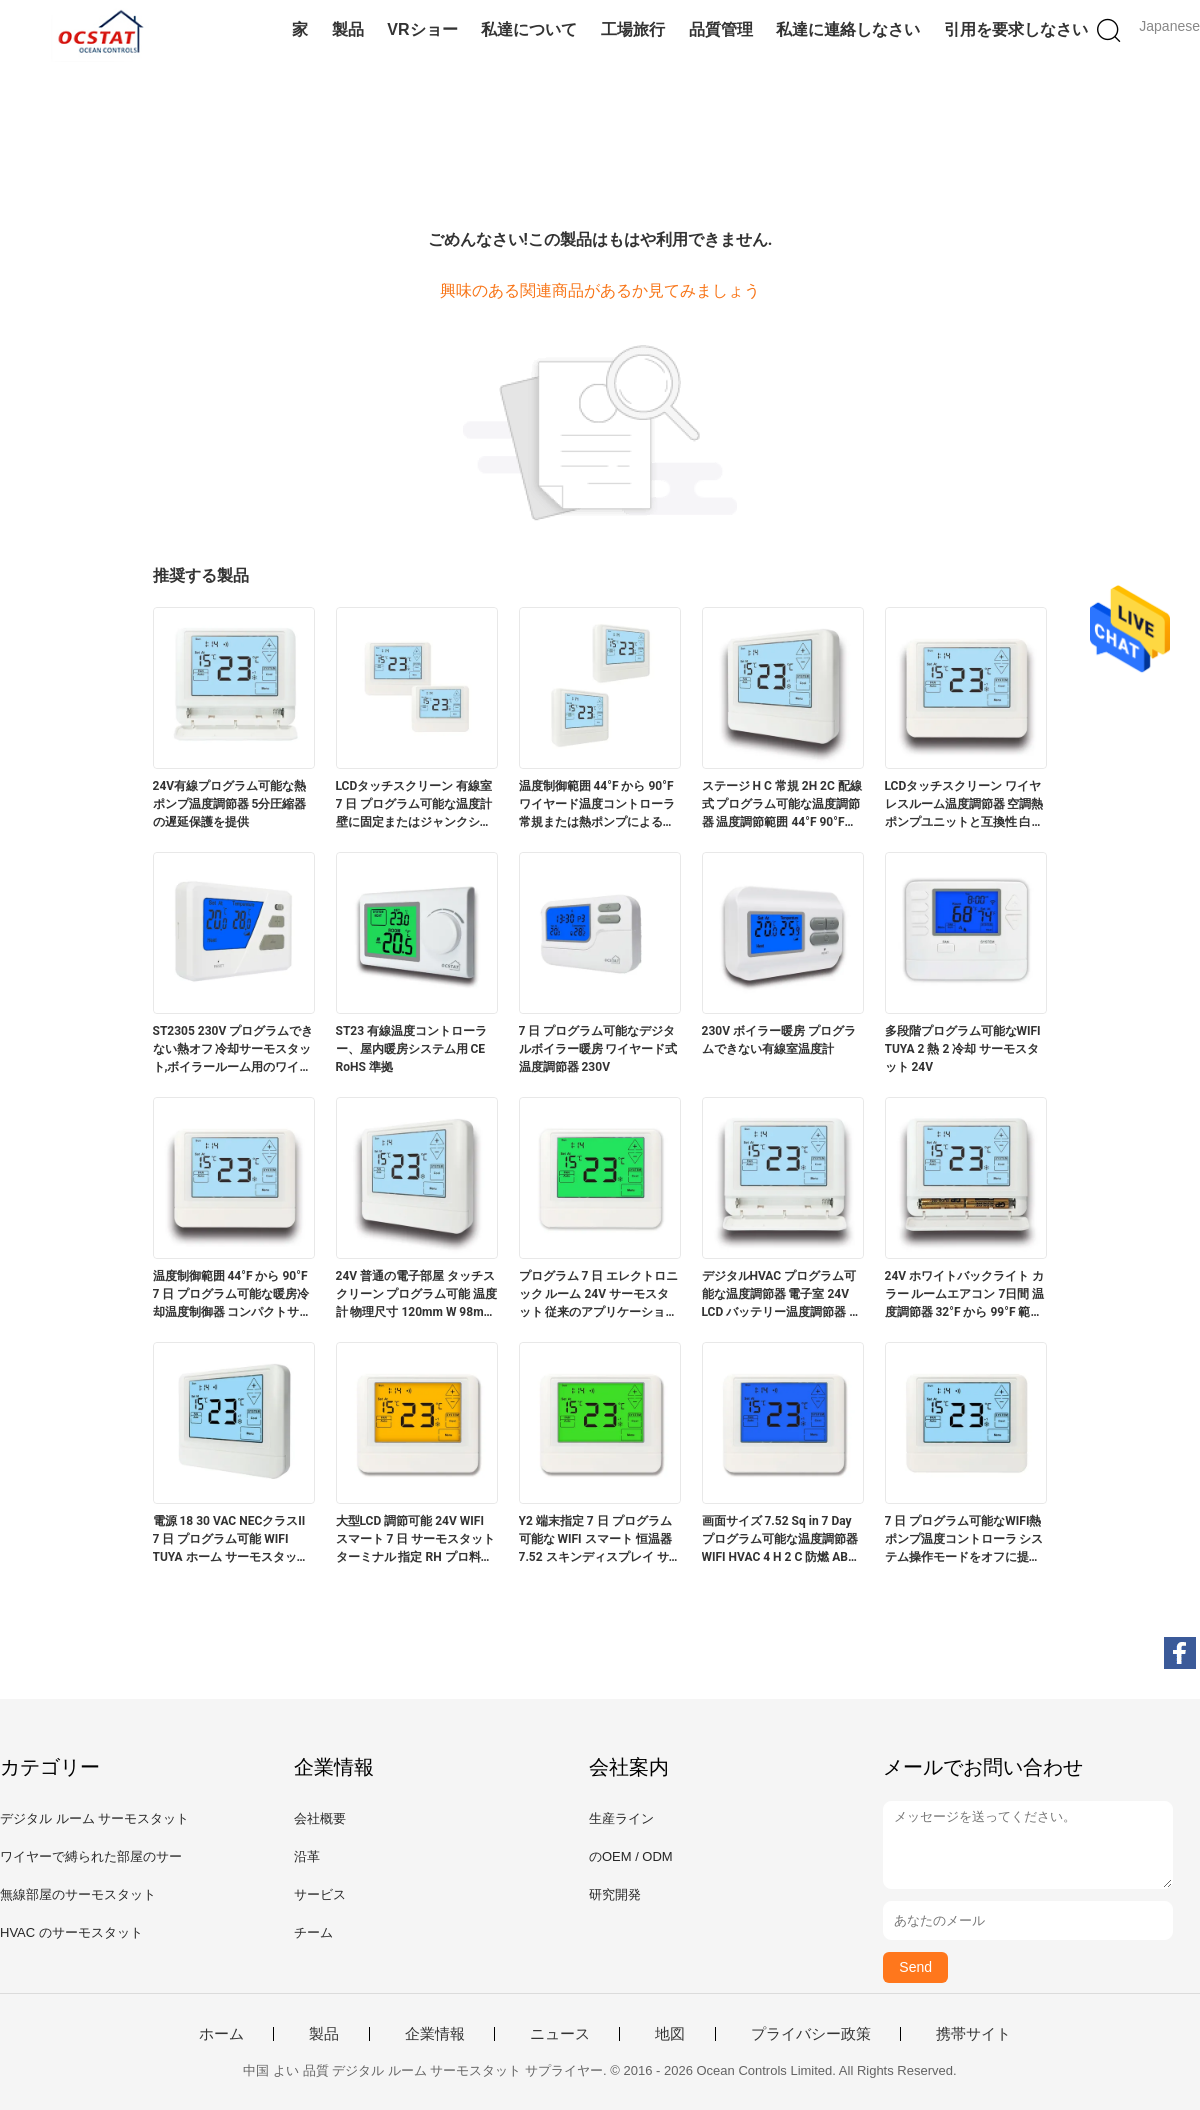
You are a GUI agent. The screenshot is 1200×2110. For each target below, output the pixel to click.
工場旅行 (633, 29)
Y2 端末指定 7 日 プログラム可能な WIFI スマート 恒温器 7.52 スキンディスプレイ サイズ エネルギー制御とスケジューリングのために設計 (598, 1540)
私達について (529, 29)
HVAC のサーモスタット (71, 1932)
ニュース (560, 2034)
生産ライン (621, 1818)
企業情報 (435, 2034)
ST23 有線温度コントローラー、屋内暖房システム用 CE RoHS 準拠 (412, 1049)
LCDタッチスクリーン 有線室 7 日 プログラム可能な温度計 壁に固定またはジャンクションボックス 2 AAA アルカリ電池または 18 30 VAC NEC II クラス (416, 805)
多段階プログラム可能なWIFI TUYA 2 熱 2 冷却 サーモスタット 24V (963, 1049)
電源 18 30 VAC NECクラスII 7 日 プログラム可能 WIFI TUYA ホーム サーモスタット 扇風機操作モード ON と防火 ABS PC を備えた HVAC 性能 (231, 1540)
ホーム (221, 2034)
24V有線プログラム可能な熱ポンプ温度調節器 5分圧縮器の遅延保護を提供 (230, 804)
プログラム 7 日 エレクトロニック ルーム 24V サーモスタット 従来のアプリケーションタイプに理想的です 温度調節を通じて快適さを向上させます (599, 1295)
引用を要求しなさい (1016, 29)
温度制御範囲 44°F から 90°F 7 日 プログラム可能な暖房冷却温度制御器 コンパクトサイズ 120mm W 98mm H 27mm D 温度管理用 (232, 1295)
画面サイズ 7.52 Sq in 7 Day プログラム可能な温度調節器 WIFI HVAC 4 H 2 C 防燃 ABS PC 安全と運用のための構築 (780, 1540)
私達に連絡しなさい (848, 29)
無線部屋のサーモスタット (78, 1894)
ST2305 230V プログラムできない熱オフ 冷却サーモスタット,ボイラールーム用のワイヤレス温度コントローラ (233, 1050)
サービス (320, 1894)
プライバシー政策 (811, 2034)
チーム (313, 1932)
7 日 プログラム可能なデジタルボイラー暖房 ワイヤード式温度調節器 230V (598, 1049)
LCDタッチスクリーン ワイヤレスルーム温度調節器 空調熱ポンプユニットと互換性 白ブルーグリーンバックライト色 (964, 805)
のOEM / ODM (631, 1856)
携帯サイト (973, 2034)
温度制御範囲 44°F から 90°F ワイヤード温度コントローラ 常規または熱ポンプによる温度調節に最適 (597, 805)
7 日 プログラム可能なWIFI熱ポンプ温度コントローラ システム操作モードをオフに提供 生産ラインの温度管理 (964, 1540)
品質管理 (721, 29)
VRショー (422, 29)
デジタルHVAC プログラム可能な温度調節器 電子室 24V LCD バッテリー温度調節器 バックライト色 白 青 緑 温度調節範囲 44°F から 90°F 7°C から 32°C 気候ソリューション (782, 1295)
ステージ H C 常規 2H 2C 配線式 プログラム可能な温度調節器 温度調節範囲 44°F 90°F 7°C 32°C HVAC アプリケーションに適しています (782, 805)
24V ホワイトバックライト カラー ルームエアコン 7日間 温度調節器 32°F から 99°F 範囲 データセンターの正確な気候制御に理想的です (965, 1295)
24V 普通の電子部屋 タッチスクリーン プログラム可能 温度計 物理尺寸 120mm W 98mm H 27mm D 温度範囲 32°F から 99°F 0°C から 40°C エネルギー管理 (417, 1295)
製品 (348, 29)
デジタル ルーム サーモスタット (94, 1818)
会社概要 (320, 1818)
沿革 (307, 1856)
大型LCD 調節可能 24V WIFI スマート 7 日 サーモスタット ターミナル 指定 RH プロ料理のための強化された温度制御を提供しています (416, 1540)
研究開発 (615, 1894)
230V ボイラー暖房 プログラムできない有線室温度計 (779, 1040)
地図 (670, 2034)
